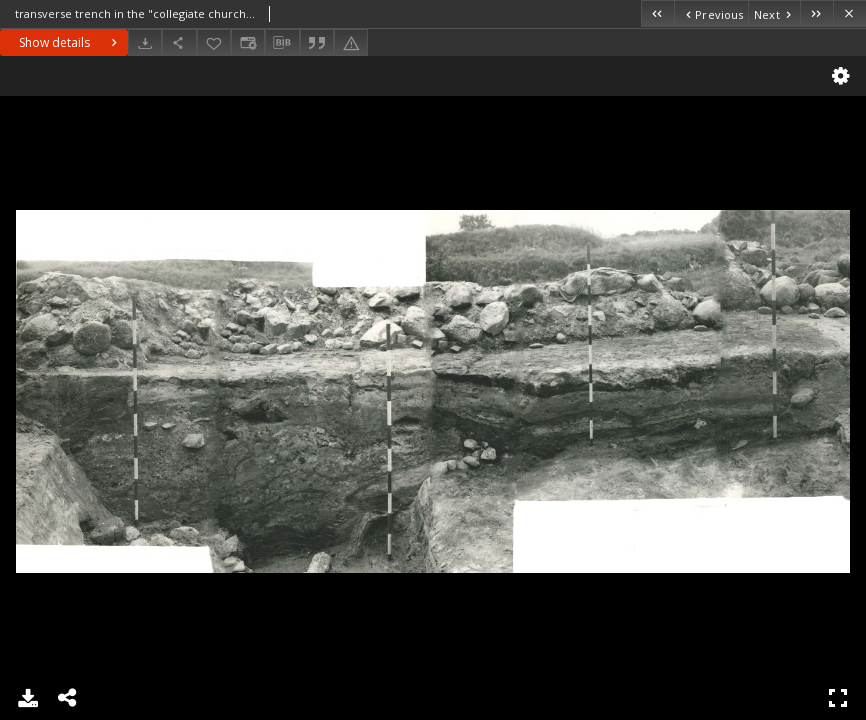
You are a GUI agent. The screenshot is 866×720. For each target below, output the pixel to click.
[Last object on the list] (816, 13)
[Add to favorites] (214, 42)
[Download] (145, 42)
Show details (70, 42)
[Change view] (248, 42)
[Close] (849, 13)
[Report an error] (351, 42)
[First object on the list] (657, 13)
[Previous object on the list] (711, 13)
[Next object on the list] (774, 13)
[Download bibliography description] (282, 43)
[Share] (179, 42)
